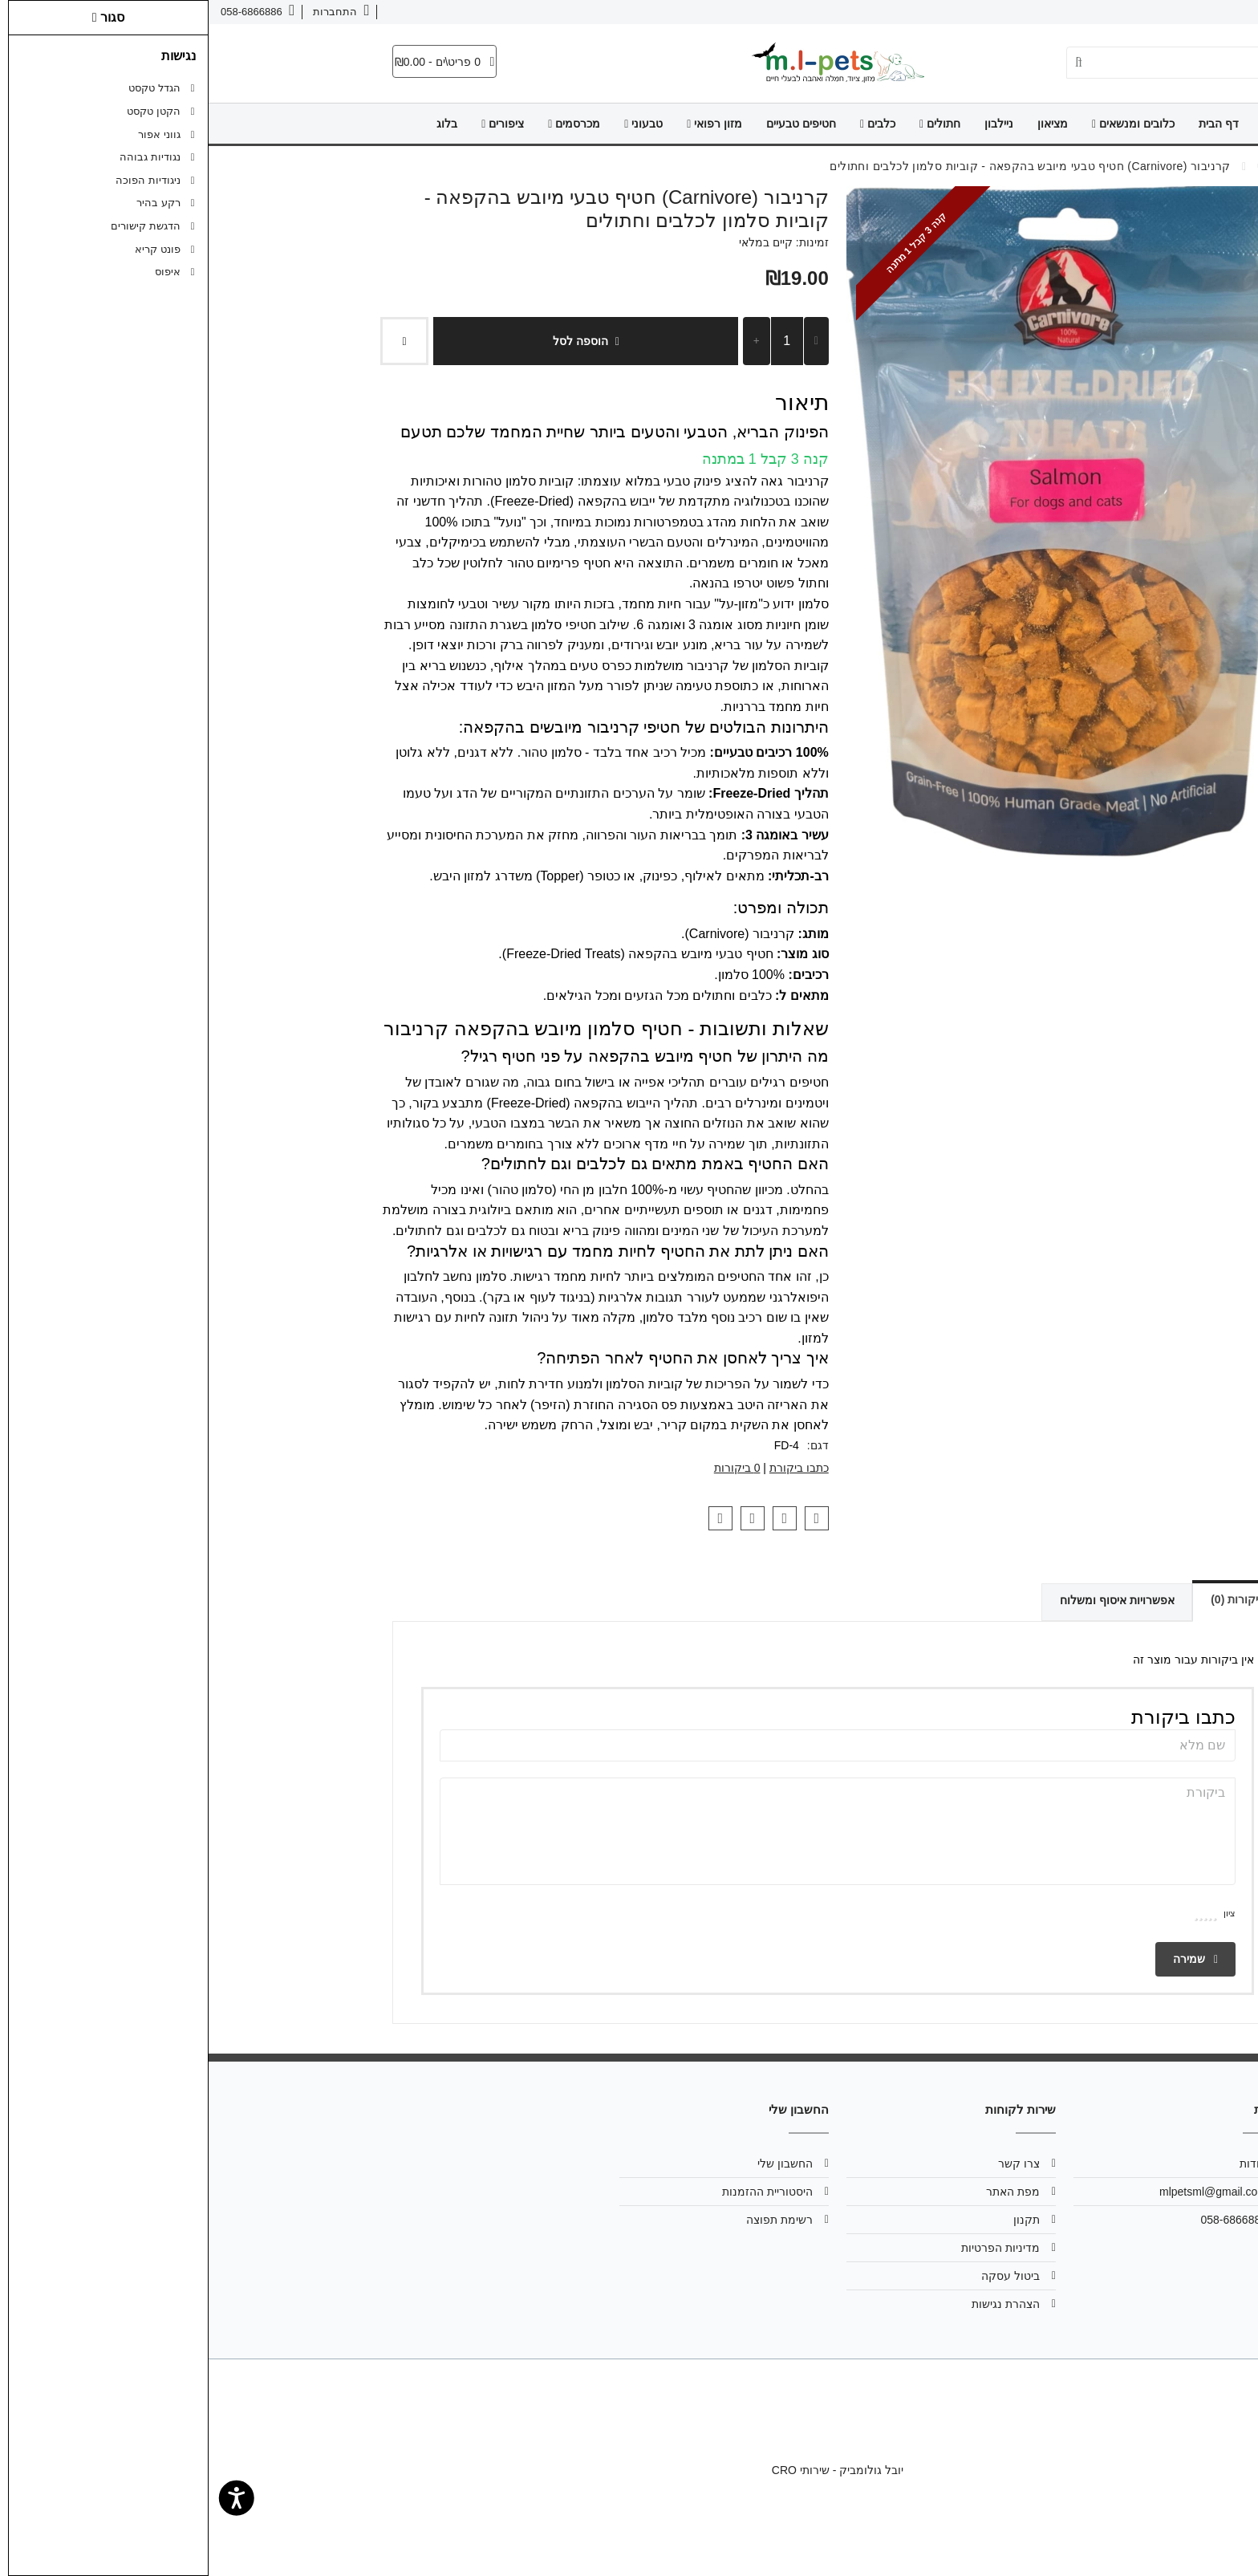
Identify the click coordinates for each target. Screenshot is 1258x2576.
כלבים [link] (669, 123)
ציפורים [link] (294, 123)
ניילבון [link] (790, 123)
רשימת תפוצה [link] (571, 2219)
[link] (1222, 2540)
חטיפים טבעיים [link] (592, 123)
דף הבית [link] (1010, 123)
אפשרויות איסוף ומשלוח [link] (876, 1600)
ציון (1021, 1913)
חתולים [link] (731, 123)
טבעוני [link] (435, 123)
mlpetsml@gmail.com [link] (1004, 2191)
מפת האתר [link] (804, 2191)
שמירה (986, 1958)
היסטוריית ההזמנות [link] (558, 2191)
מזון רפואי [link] (506, 123)
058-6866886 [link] (1025, 2219)
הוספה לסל (377, 341)
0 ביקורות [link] (528, 1467)
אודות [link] (1208, 12)
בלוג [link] (238, 123)
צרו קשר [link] (1157, 12)
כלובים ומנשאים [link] (924, 123)
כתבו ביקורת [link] (590, 1467)
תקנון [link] (818, 2219)
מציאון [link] (844, 123)
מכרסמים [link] (365, 123)
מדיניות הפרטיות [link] (792, 2247)
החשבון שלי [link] (576, 2163)
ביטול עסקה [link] (802, 2275)
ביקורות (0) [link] (1018, 1599)
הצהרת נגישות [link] (797, 2304)
